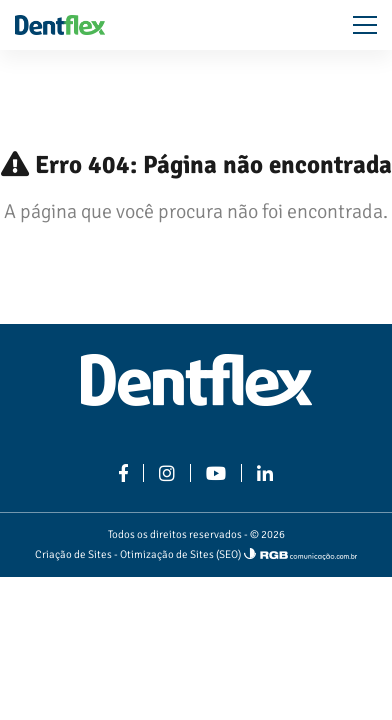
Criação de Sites (73, 554)
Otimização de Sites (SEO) (180, 554)
